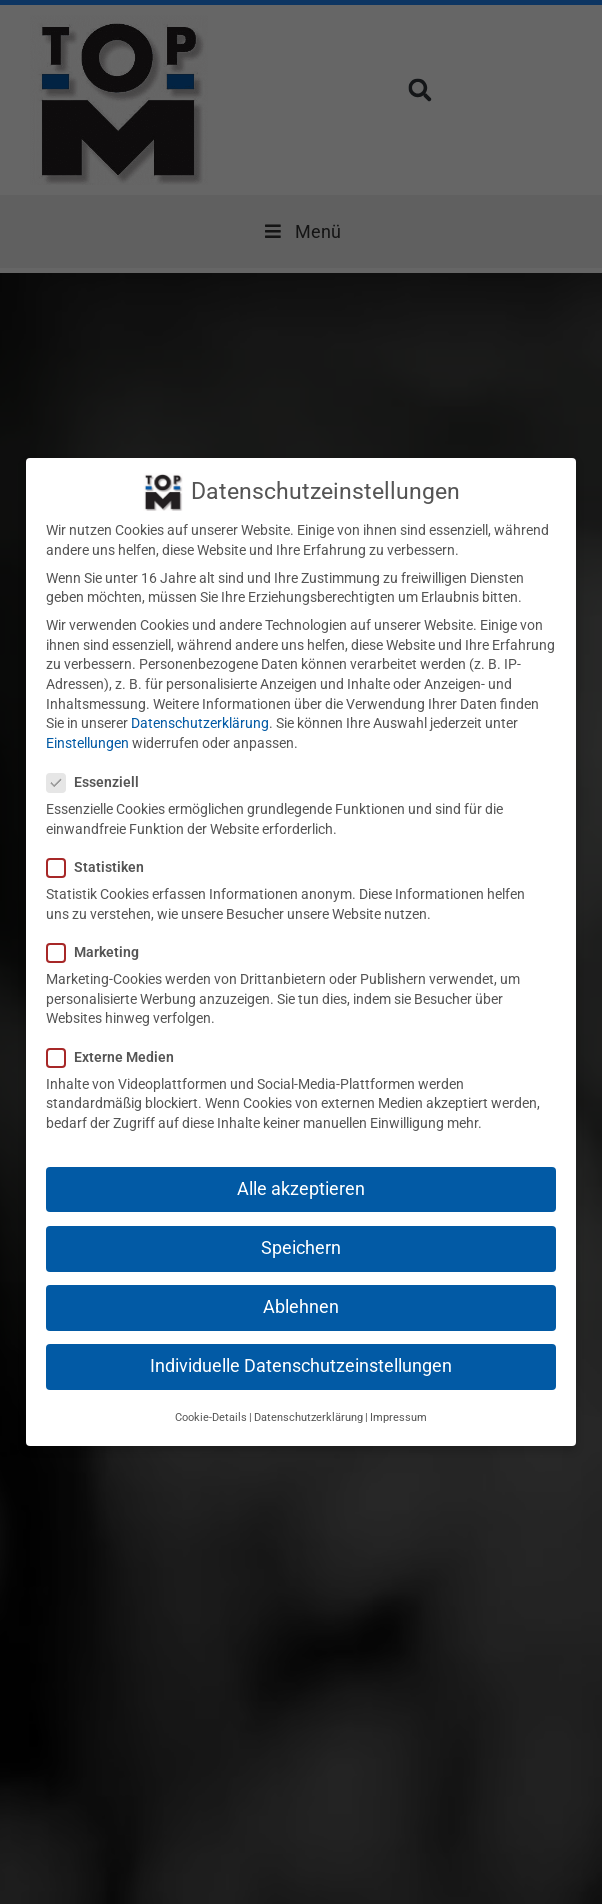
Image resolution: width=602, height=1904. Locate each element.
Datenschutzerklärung (200, 703)
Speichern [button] (301, 1228)
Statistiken (101, 847)
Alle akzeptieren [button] (301, 1169)
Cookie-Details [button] (211, 1397)
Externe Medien (116, 1037)
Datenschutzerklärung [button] (308, 1397)
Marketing (99, 932)
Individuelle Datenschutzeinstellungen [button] (301, 1346)
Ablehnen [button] (301, 1287)
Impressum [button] (398, 1397)
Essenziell (99, 762)
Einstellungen (87, 723)
